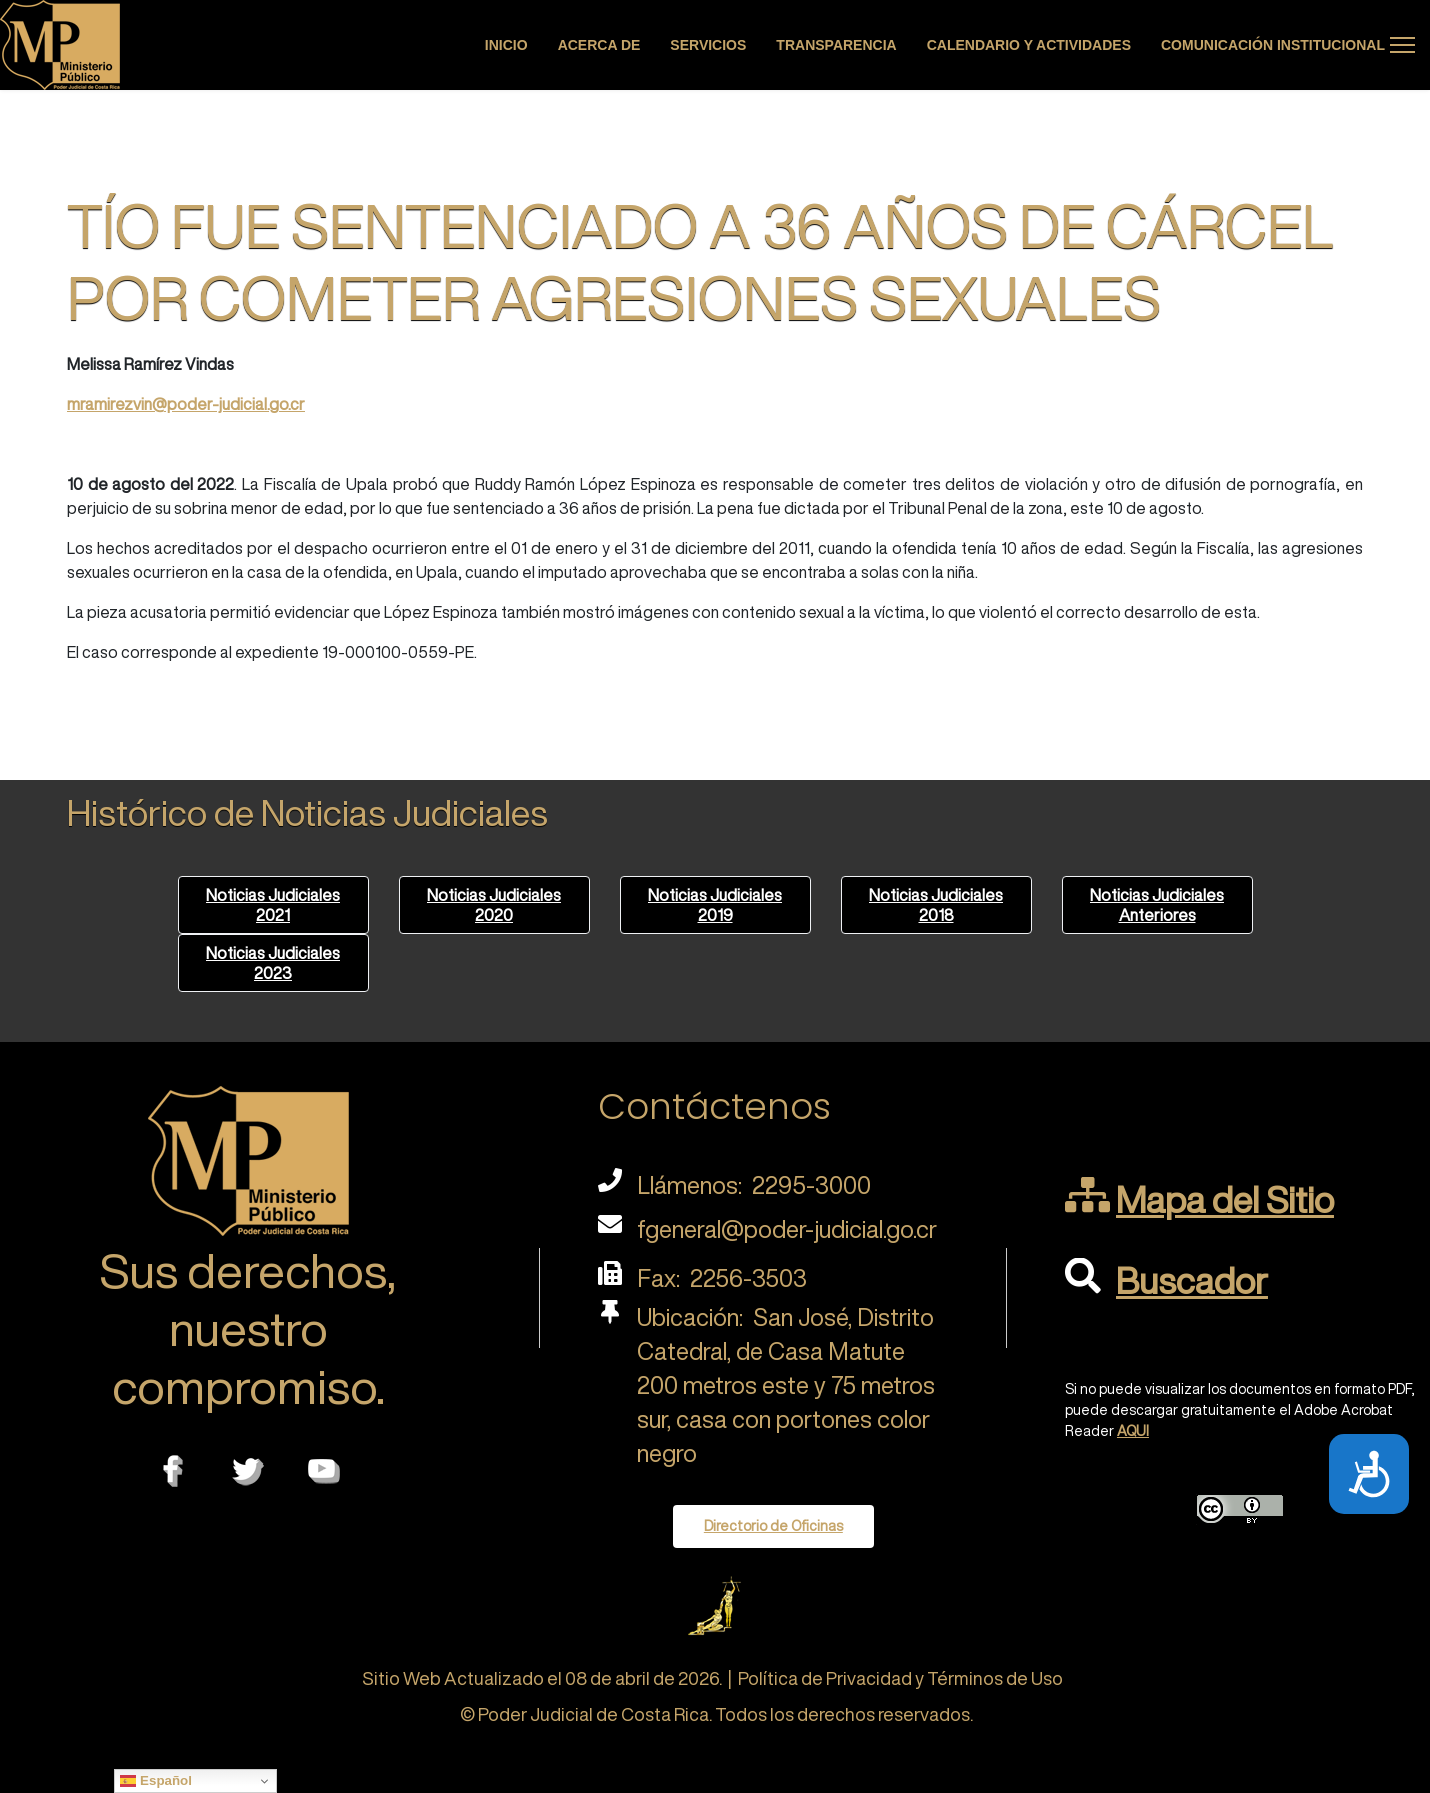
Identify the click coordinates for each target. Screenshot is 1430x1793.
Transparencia (836, 45)
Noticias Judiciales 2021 (273, 905)
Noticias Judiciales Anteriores (1157, 905)
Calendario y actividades (1029, 45)
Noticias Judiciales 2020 (494, 905)
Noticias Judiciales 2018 (936, 905)
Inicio (506, 45)
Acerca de (599, 45)
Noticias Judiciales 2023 (273, 963)
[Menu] (1402, 45)
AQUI (1133, 1431)
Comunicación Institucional (1273, 45)
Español (156, 1781)
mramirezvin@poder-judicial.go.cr (186, 404)
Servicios (708, 45)
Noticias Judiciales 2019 (715, 905)
